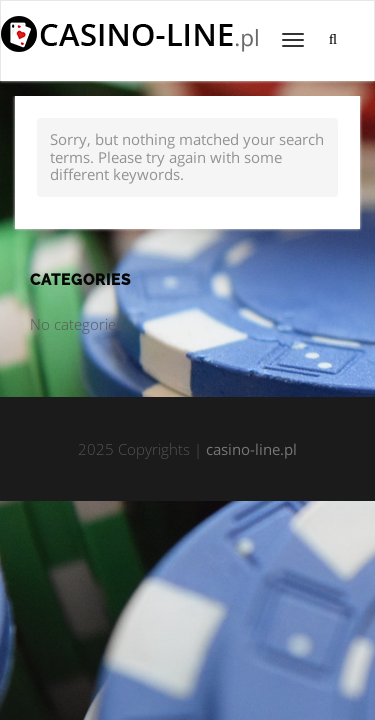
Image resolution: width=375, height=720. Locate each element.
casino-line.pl (251, 449)
